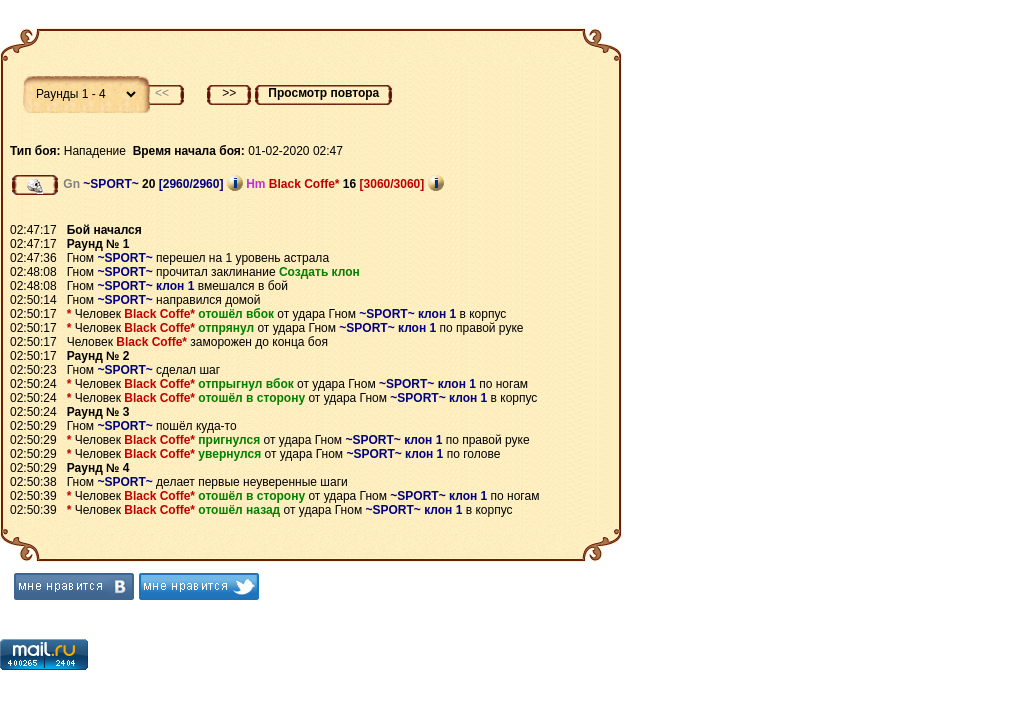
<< (162, 93)
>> (229, 93)
